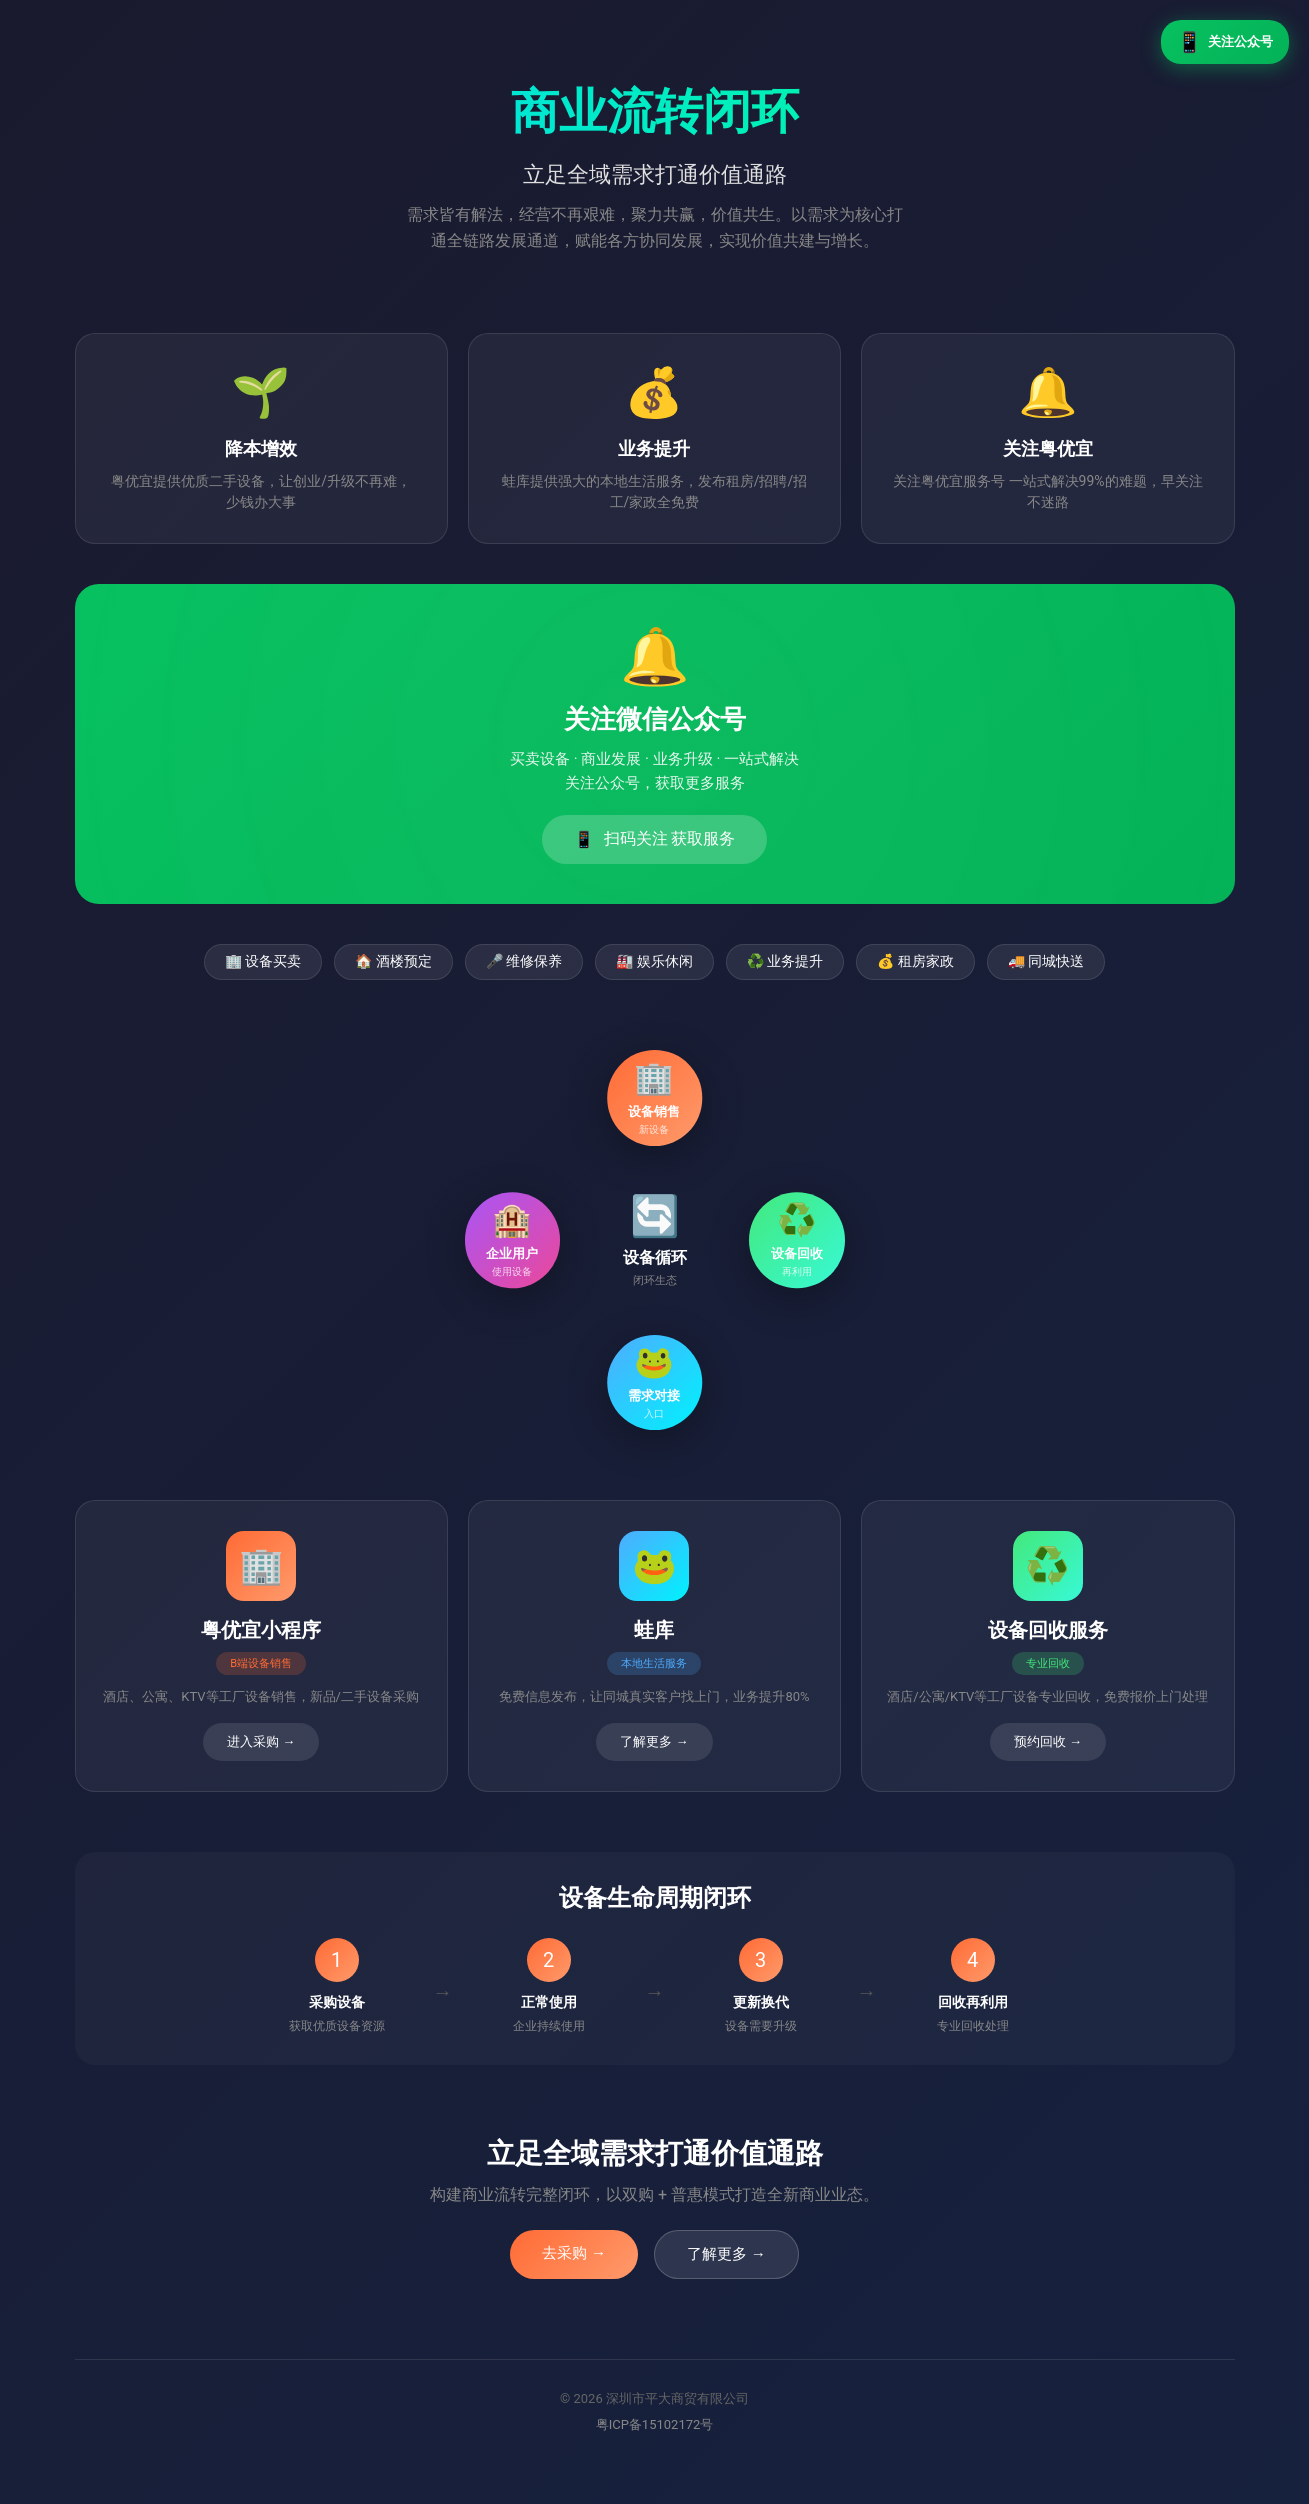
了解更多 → (726, 2254)
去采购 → (574, 2253)
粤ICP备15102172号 (655, 2424)
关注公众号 (1225, 42)
